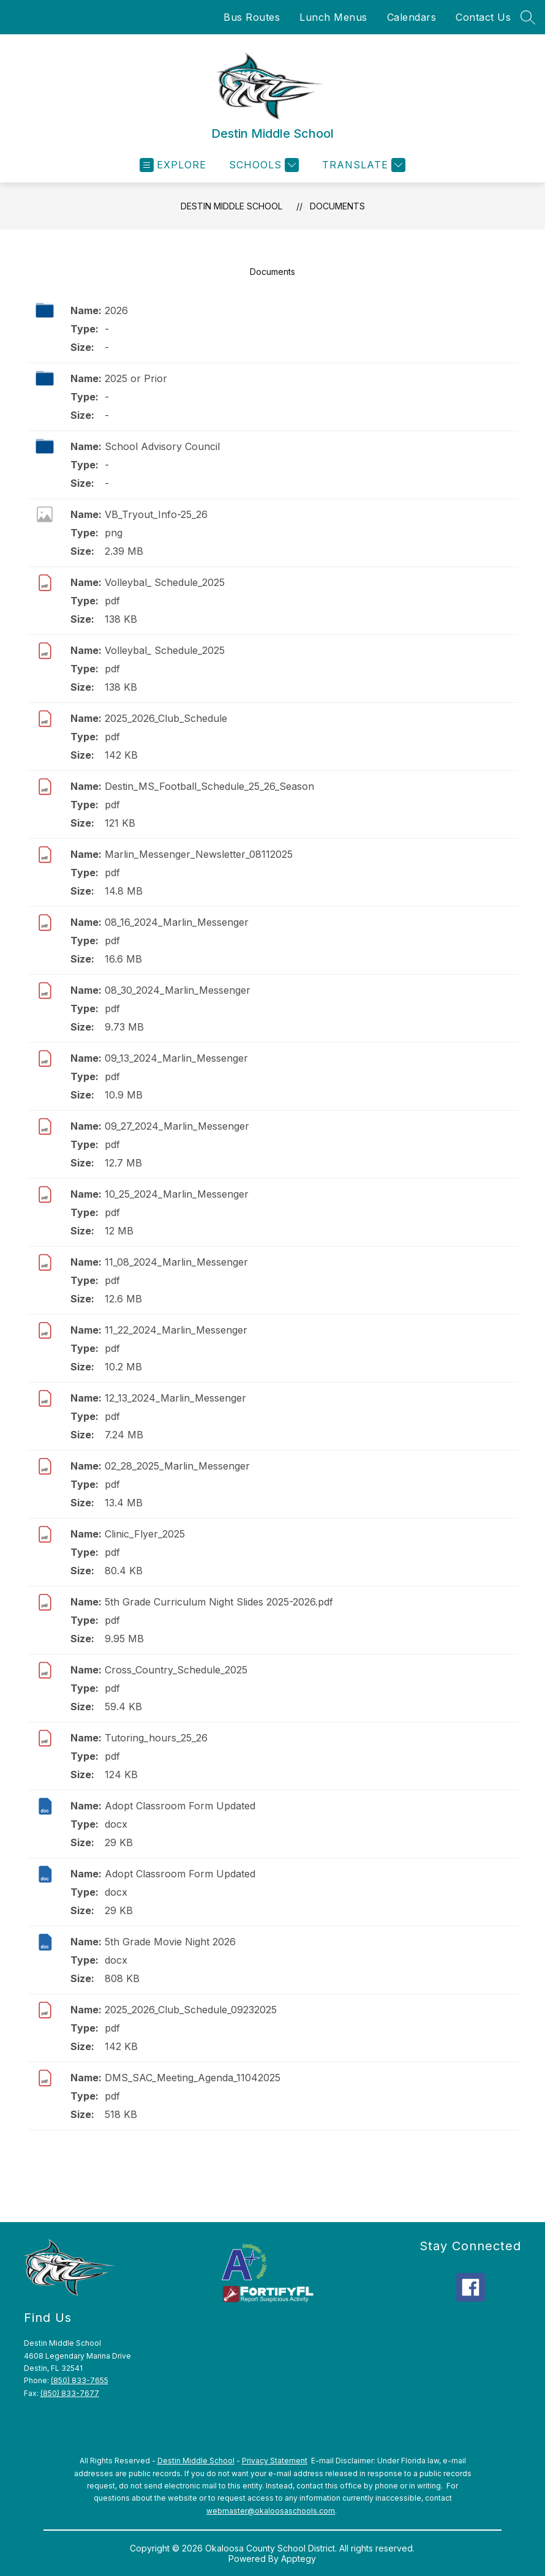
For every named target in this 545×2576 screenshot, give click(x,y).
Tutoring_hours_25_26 (156, 1738)
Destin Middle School (231, 206)
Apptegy (298, 2558)
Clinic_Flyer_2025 (145, 1534)
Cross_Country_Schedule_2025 (176, 1670)
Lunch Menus (333, 17)
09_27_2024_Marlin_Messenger (177, 1126)
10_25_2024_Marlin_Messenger (177, 1194)
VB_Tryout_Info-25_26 (156, 514)
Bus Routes (252, 17)
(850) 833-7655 (79, 2380)
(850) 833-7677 (69, 2393)
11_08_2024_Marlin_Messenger (176, 1262)
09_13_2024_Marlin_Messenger (176, 1058)
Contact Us (483, 17)
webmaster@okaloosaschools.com (270, 2510)
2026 (116, 310)
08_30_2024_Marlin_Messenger (177, 990)
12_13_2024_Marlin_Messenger (175, 1398)
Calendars (412, 17)
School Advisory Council (162, 446)
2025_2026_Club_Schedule (166, 718)
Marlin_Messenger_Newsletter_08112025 (199, 854)
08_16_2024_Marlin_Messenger (177, 922)
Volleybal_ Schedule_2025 (165, 582)
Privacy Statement (274, 2460)
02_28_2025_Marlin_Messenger (177, 1466)
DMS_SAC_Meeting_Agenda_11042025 (192, 2077)
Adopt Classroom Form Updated (180, 1806)
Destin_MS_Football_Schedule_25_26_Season (209, 786)
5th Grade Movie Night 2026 (170, 1942)
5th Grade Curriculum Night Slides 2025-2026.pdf (219, 1602)
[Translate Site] (362, 165)
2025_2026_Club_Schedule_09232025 (191, 2009)
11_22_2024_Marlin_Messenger (176, 1330)
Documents (337, 206)
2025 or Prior (136, 378)
